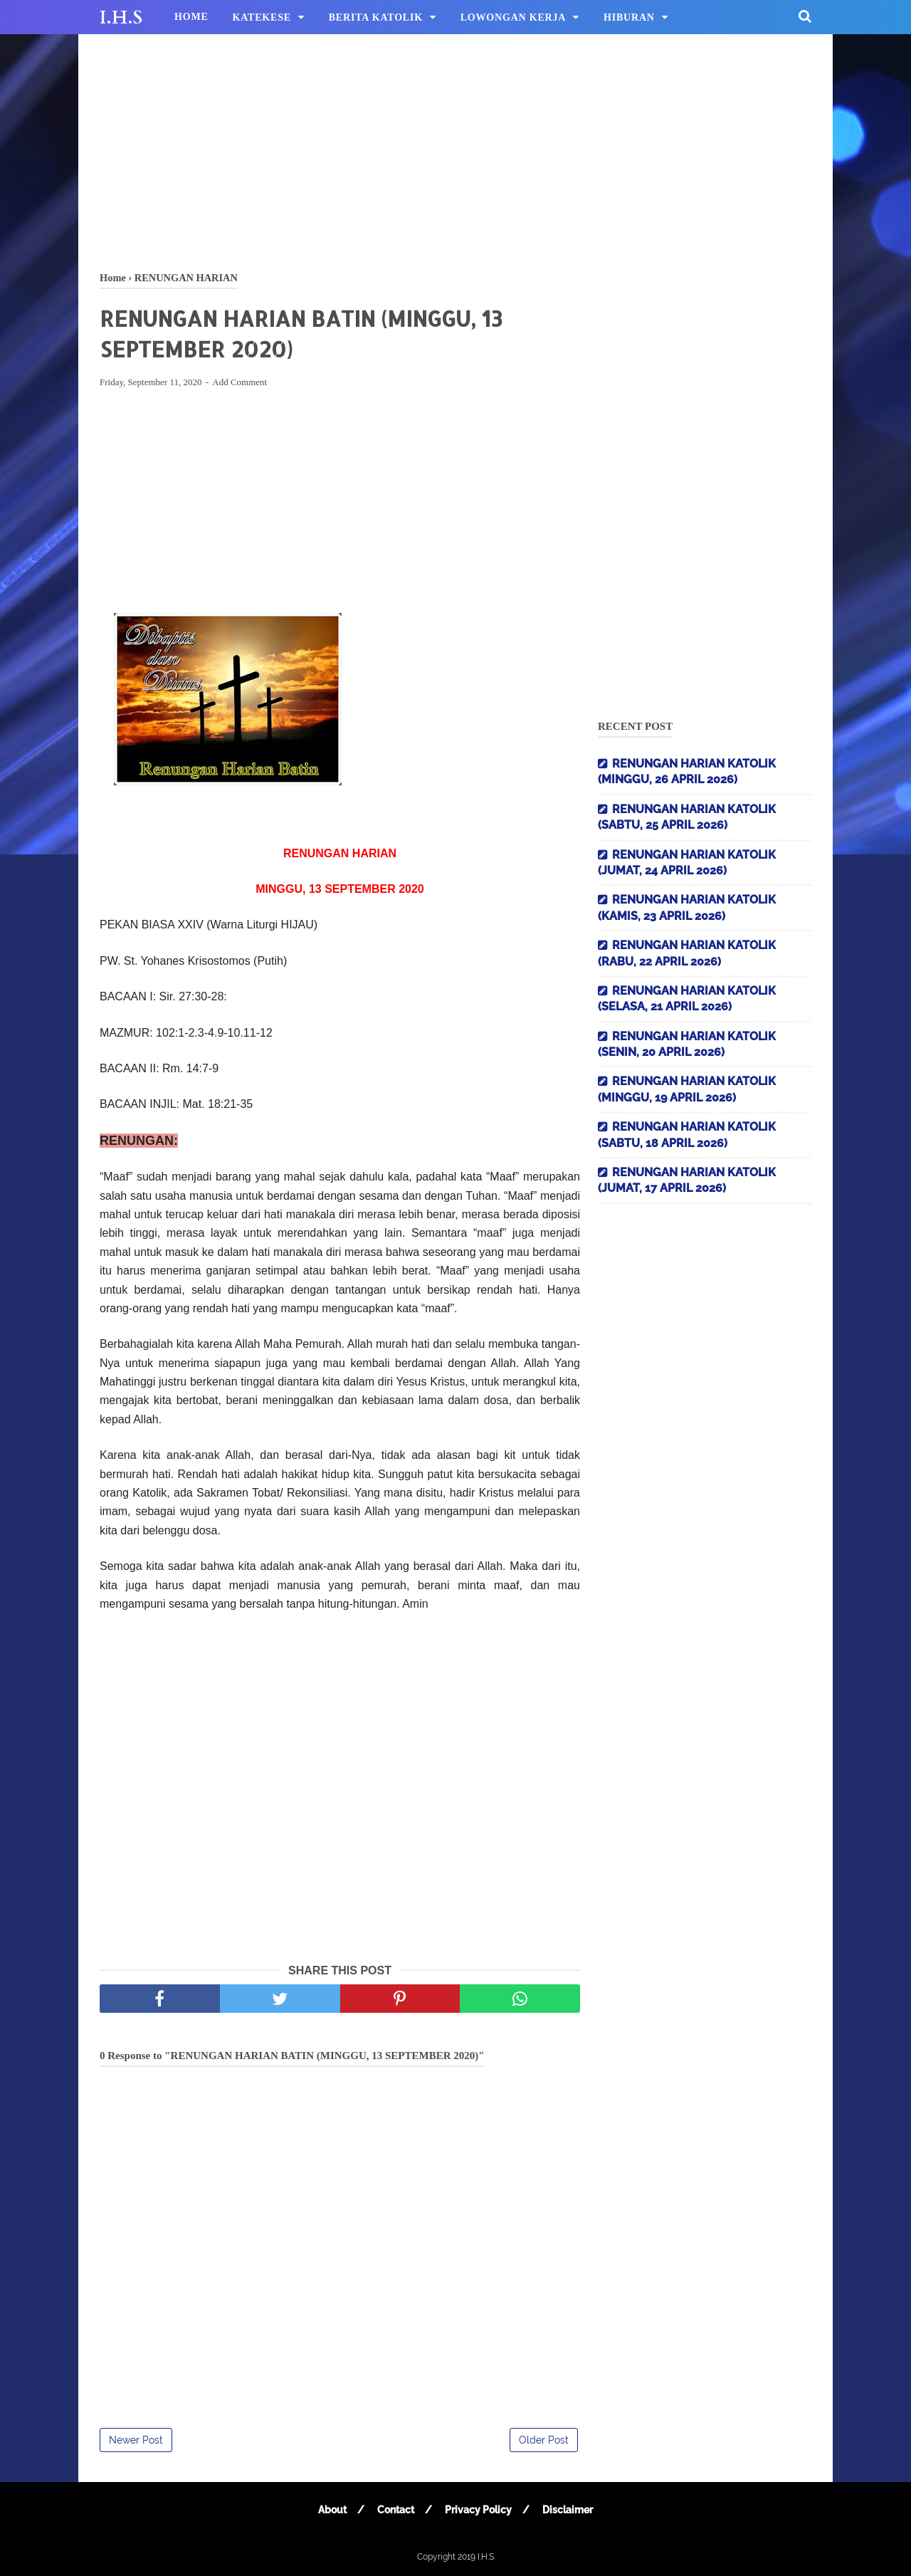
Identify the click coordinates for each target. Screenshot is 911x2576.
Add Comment (239, 382)
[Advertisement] (455, 149)
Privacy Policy (478, 2509)
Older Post (544, 2440)
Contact (395, 2509)
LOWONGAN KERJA (513, 17)
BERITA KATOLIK (376, 17)
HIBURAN (629, 17)
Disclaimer (567, 2509)
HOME (191, 16)
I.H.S (121, 18)
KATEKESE (262, 17)
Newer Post (136, 2440)
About (332, 2509)
